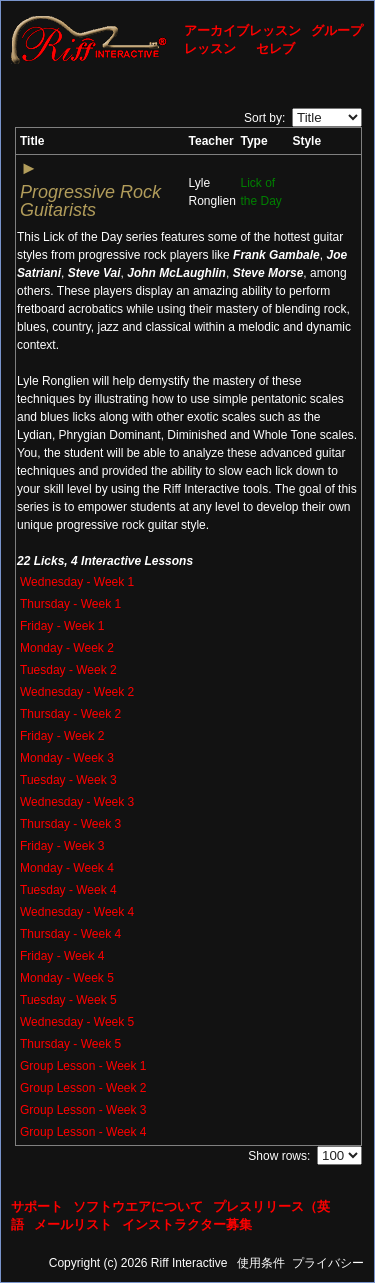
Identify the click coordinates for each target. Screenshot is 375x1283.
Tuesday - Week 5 (68, 1000)
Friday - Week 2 (62, 736)
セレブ (275, 48)
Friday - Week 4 (62, 956)
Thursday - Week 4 (70, 934)
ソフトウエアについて (138, 1206)
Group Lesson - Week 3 (83, 1110)
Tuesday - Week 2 (68, 670)
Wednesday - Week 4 (77, 912)
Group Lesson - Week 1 (83, 1066)
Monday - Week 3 (67, 758)
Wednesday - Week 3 (77, 802)
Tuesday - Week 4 (68, 890)
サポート (37, 1206)
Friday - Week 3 (62, 846)
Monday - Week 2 (67, 648)
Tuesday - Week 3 (68, 780)
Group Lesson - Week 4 (83, 1132)
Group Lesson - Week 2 (83, 1088)
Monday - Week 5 (67, 978)
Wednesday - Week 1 (77, 582)
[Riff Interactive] (89, 39)
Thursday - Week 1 (70, 604)
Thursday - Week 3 (70, 824)
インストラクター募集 (187, 1224)
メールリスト (73, 1224)
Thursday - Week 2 (70, 714)
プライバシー (328, 1263)
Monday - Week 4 (67, 868)
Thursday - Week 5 (70, 1044)
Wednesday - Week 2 (77, 692)
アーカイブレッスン (242, 30)
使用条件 (261, 1263)
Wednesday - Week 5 (77, 1022)
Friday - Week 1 (62, 626)
